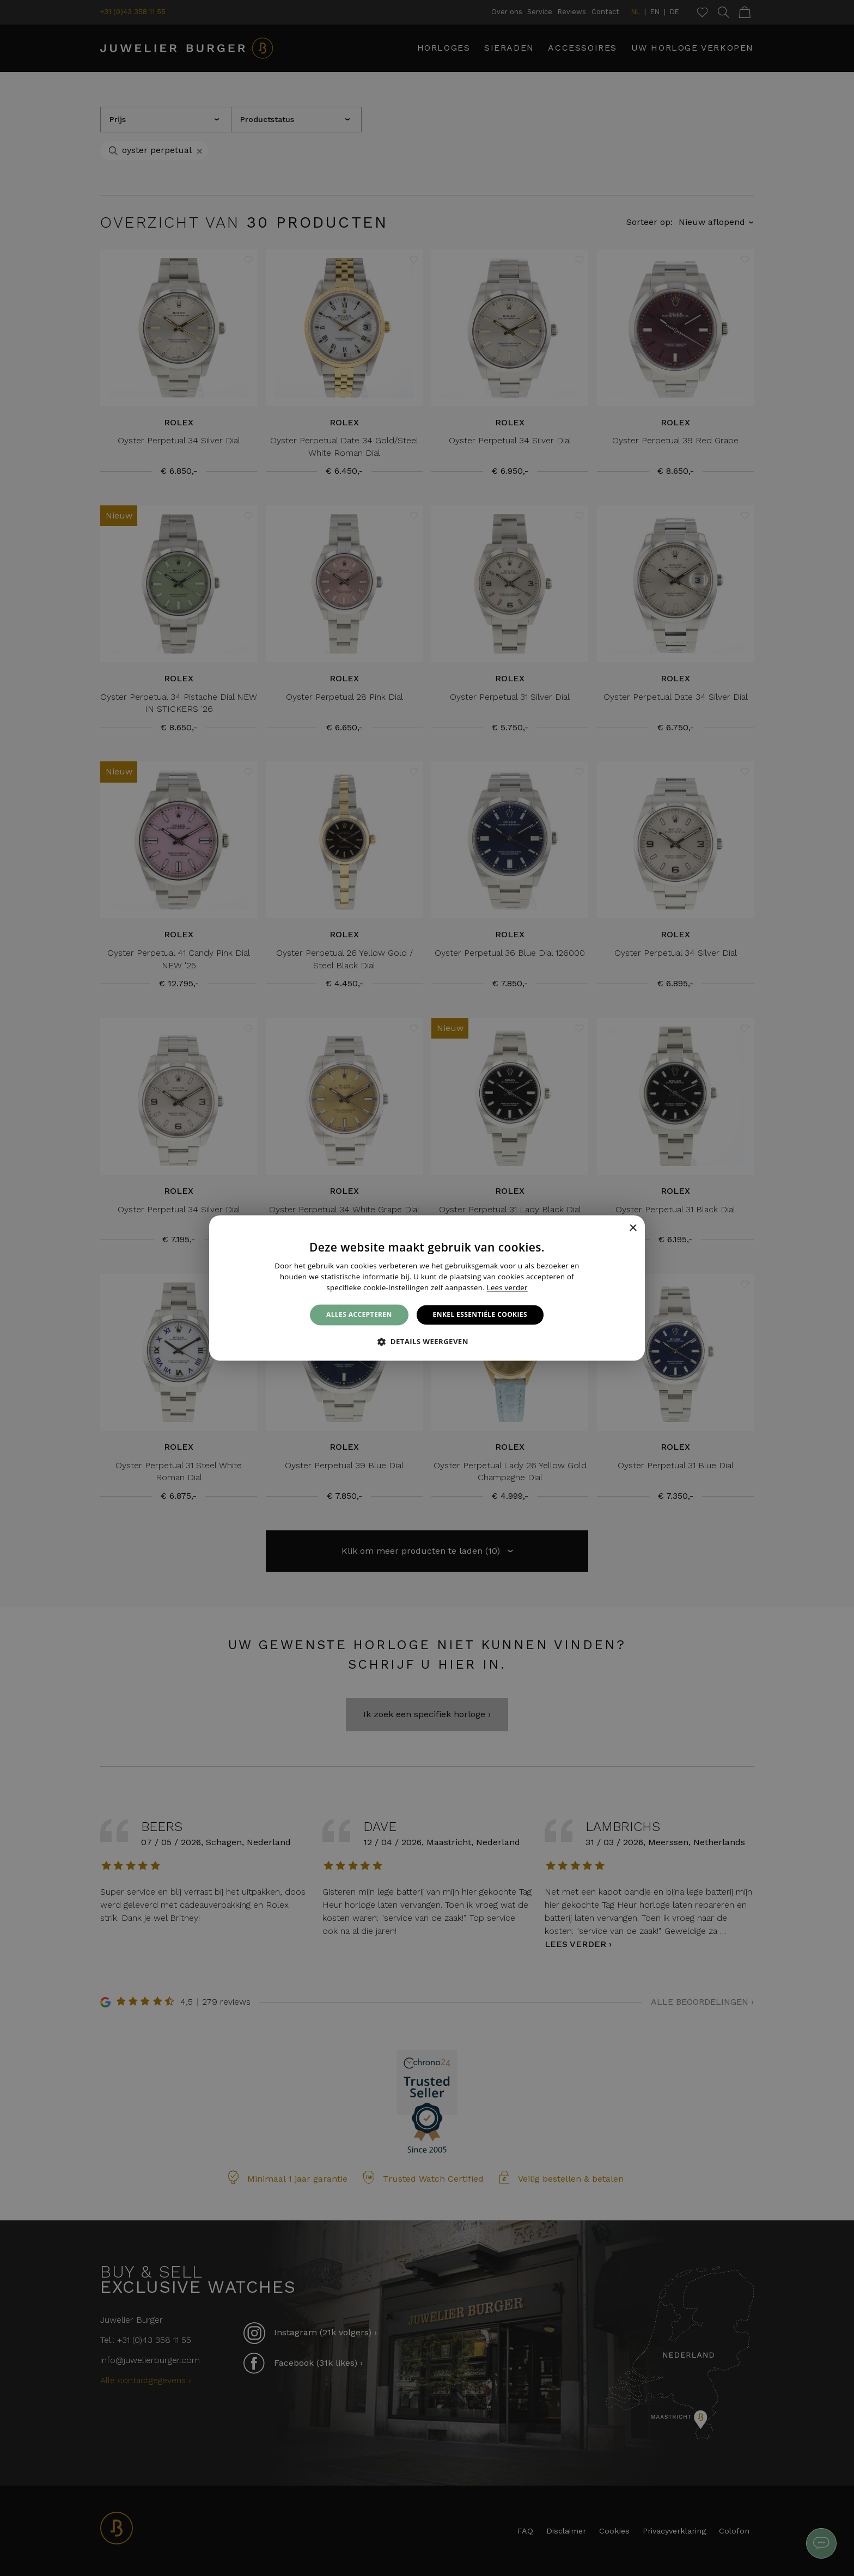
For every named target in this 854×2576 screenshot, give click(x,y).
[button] (427, 1341)
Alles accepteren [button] (359, 1314)
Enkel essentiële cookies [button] (480, 1314)
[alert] (427, 1288)
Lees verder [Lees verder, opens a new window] (507, 1287)
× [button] (633, 1228)
